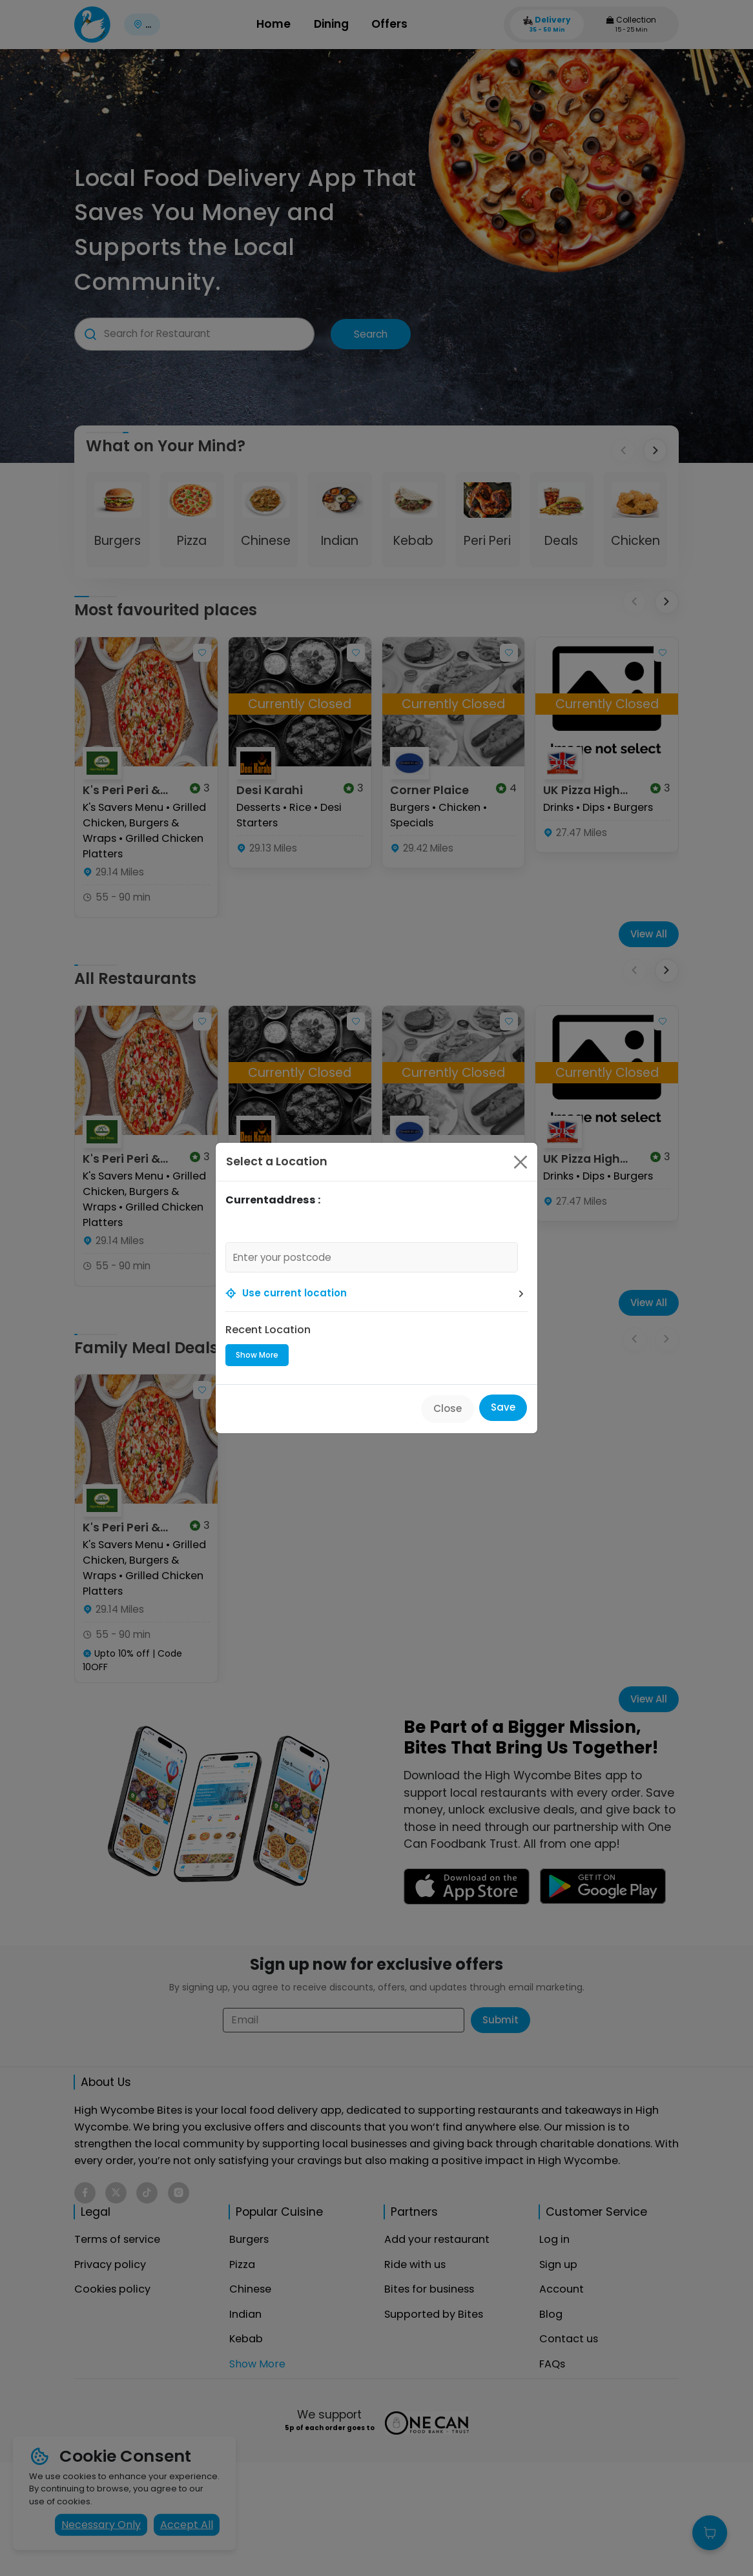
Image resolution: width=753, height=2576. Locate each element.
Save (503, 1407)
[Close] (520, 1162)
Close (447, 1408)
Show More (257, 1354)
